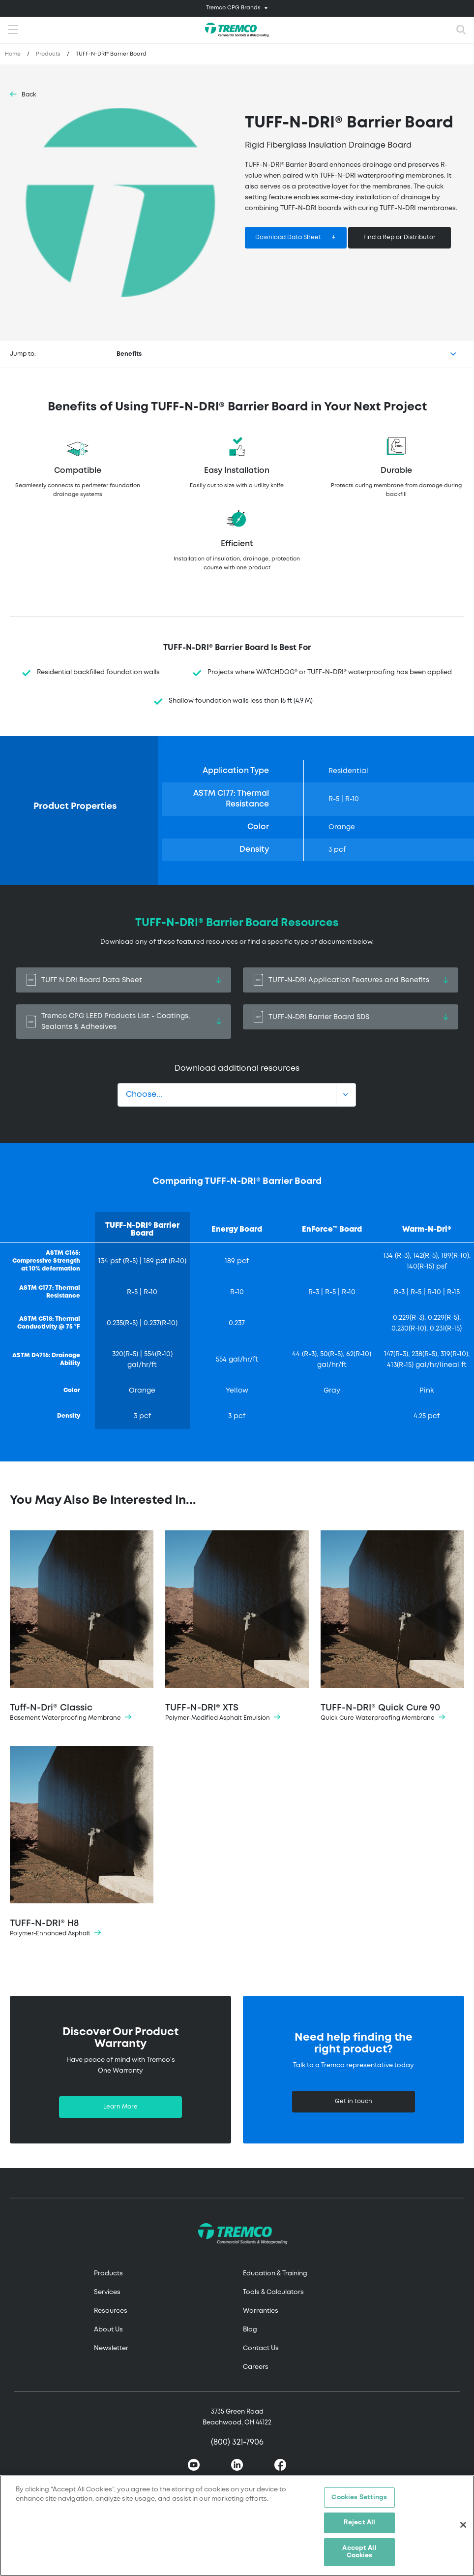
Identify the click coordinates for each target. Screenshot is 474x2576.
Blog (250, 2329)
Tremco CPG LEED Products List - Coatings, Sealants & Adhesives (123, 1021)
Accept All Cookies (359, 2552)
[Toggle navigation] (237, 8)
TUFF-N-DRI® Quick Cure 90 (392, 1626)
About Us (108, 2329)
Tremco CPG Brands (233, 7)
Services (107, 2292)
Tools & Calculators (273, 2292)
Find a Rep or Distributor (399, 237)
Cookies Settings (359, 2497)
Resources (110, 2311)
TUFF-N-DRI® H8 (81, 1842)
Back (29, 94)
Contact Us (261, 2348)
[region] (237, 2525)
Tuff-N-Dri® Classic (81, 1626)
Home (13, 54)
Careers (255, 2367)
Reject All (359, 2522)
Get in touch (353, 2101)
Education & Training (275, 2273)
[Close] (463, 2525)
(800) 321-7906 (237, 2442)
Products (48, 54)
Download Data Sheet (288, 237)
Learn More (120, 2107)
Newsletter (111, 2348)
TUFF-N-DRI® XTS (237, 1626)
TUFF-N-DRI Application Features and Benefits (350, 980)
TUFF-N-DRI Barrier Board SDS (350, 1017)
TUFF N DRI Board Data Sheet (123, 980)
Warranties (260, 2311)
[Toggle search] (461, 30)
